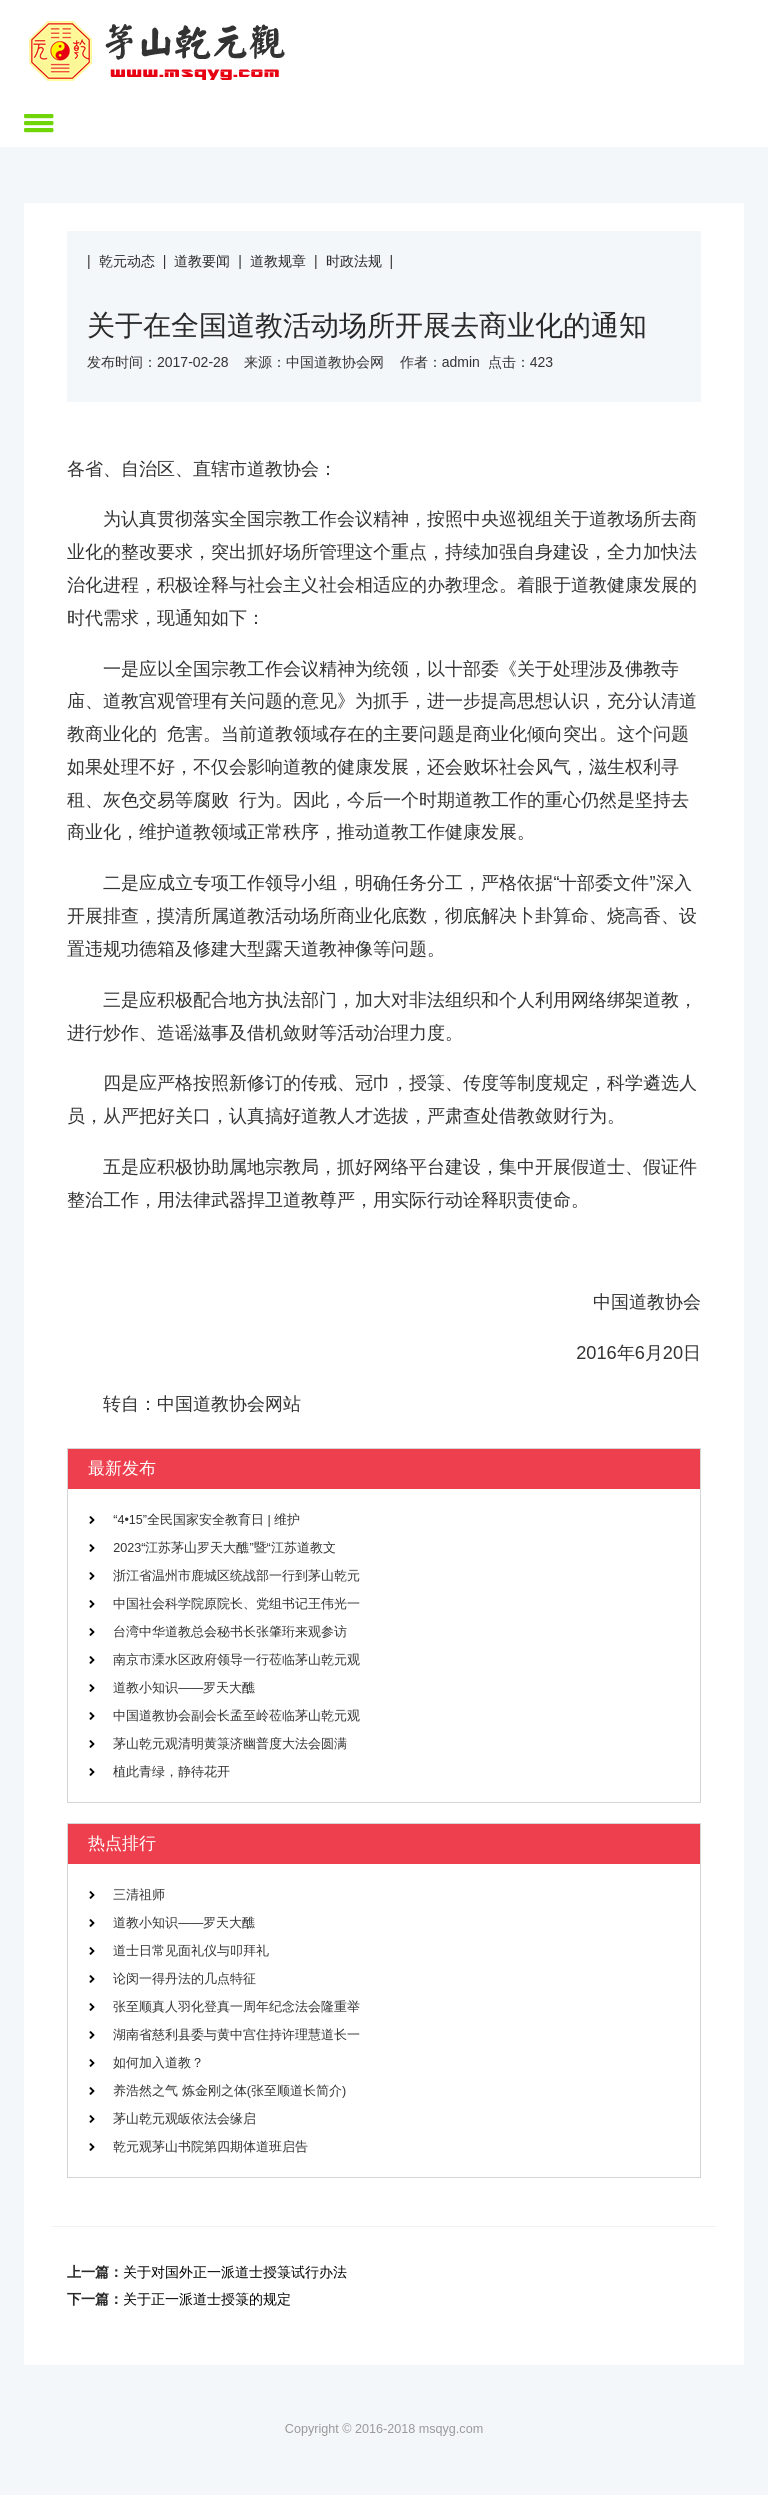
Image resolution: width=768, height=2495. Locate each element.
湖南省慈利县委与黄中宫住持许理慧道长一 (236, 2035)
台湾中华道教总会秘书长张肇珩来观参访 (230, 1632)
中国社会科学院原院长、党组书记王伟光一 (236, 1604)
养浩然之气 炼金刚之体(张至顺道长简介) (229, 2091)
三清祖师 (139, 1895)
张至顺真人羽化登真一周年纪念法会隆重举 (236, 2007)
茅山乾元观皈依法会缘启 (184, 2119)
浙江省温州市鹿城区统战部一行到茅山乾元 (236, 1576)
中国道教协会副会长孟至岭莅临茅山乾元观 (236, 1716)
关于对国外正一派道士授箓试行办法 (235, 2272)
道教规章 (278, 261)
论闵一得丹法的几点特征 (184, 1979)
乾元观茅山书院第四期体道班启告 (210, 2147)
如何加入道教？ (158, 2063)
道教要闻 (202, 261)
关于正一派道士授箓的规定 (207, 2299)
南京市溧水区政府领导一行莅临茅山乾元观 (236, 1660)
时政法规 (354, 261)
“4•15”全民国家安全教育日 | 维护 (206, 1520)
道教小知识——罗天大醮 (184, 1688)
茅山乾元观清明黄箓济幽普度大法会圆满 (230, 1744)
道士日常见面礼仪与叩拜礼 (191, 1951)
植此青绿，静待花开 (171, 1772)
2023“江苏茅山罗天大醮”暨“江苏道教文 (224, 1548)
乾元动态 (127, 261)
